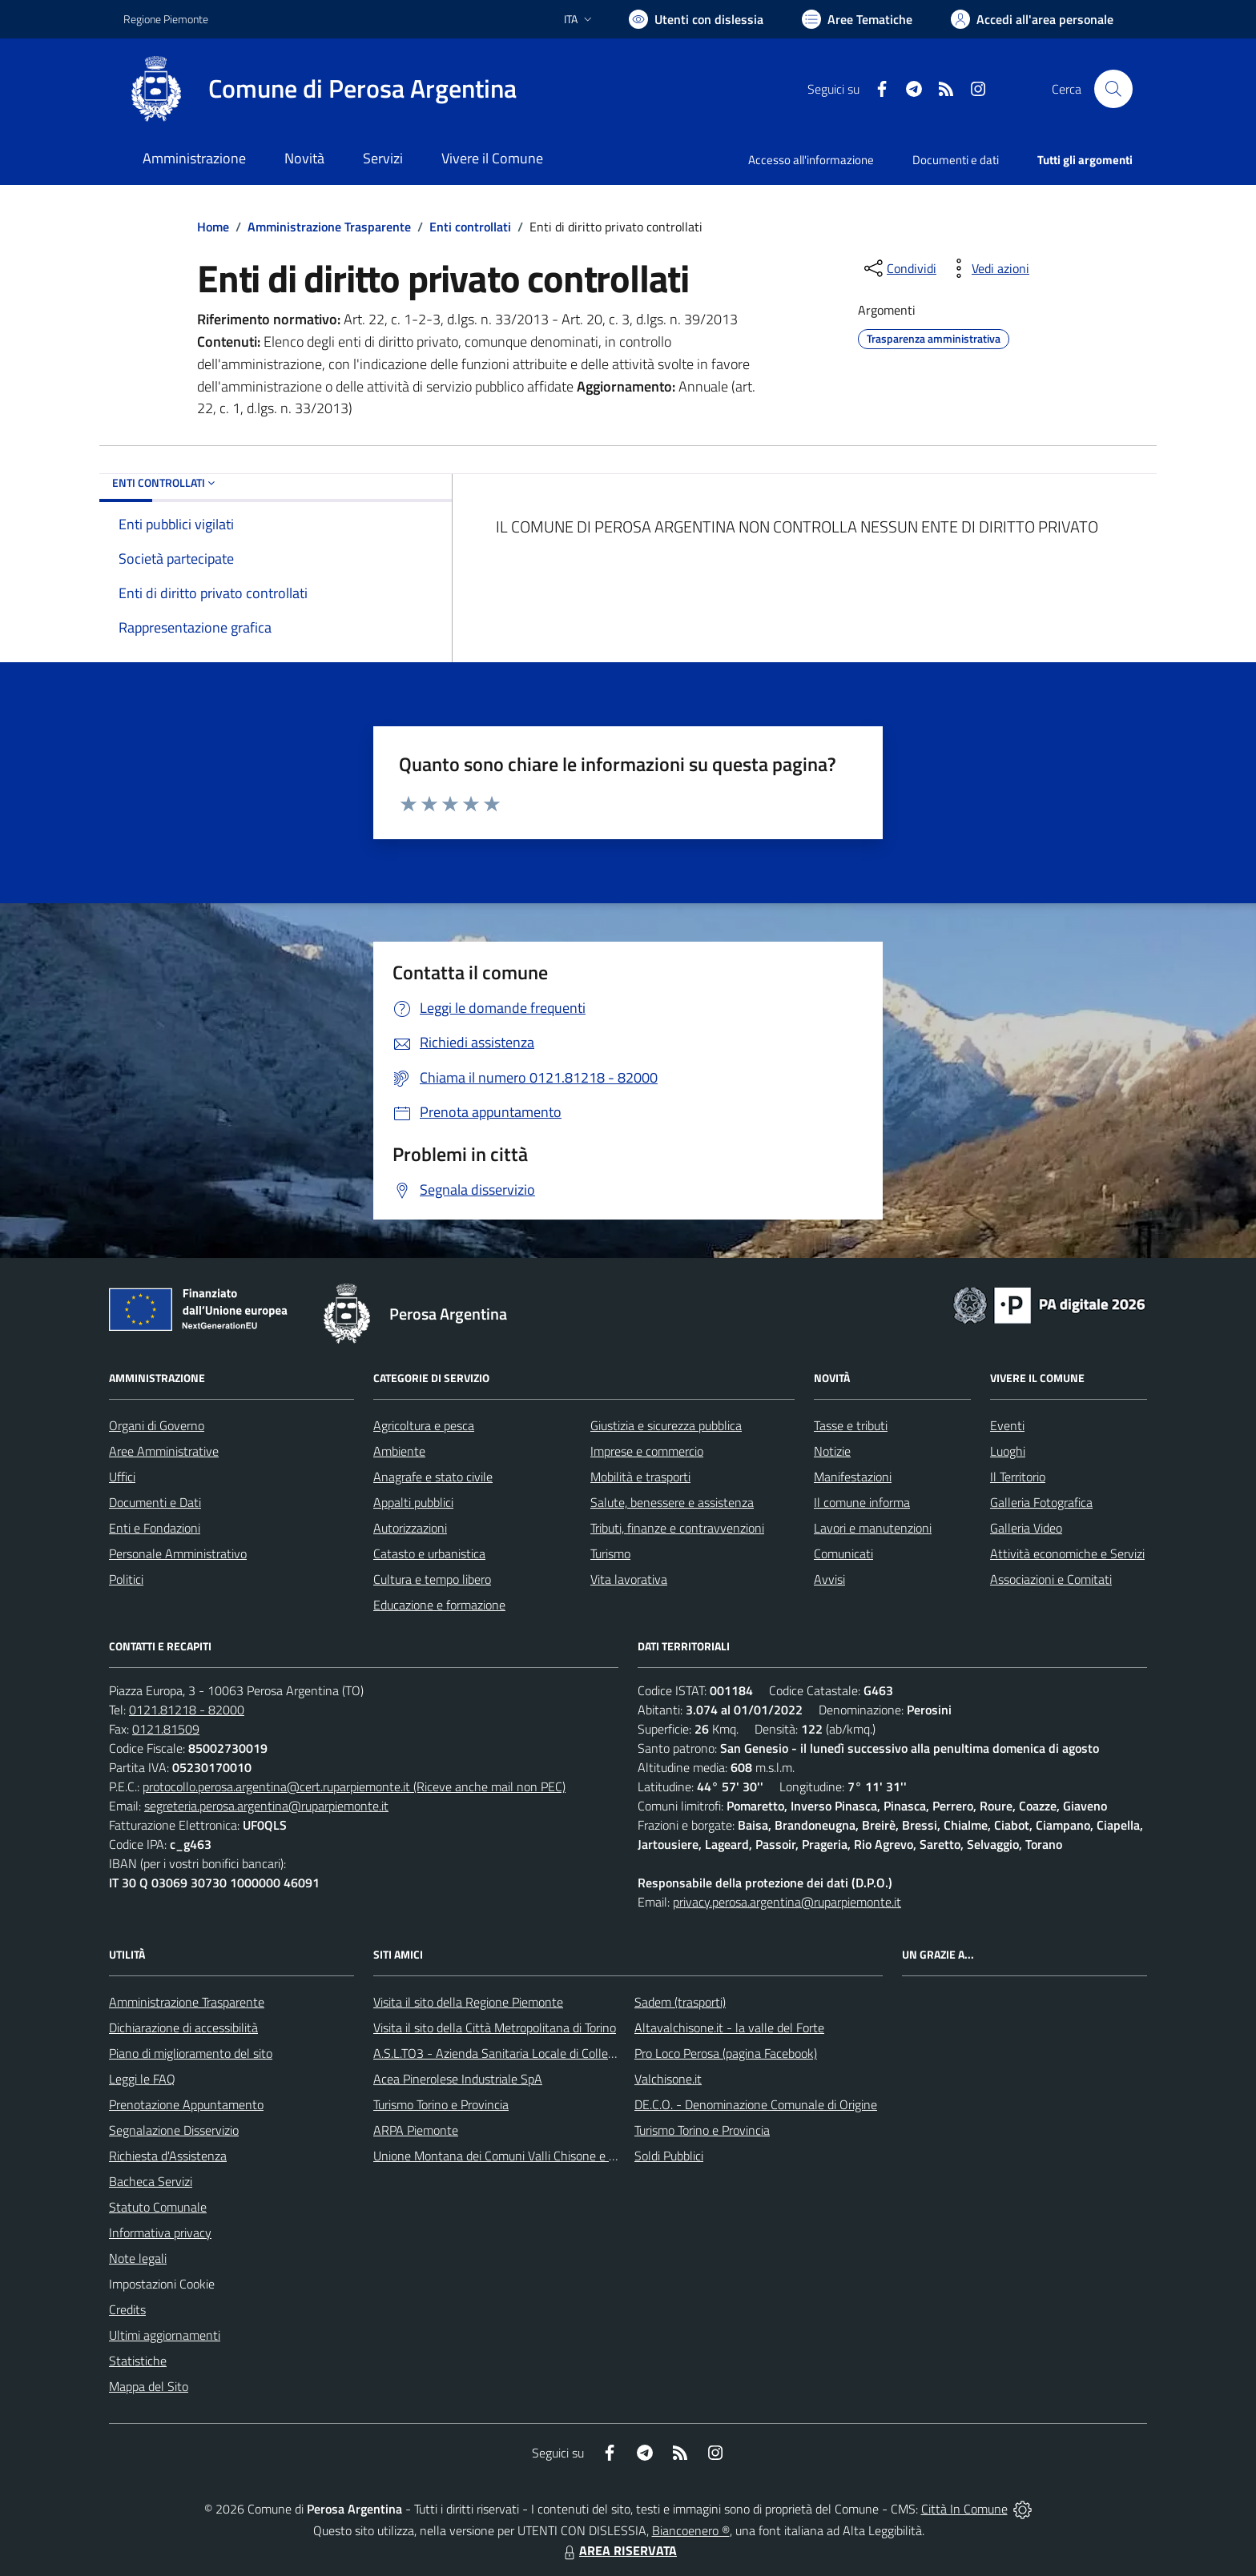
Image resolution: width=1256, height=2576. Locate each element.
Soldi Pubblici (668, 2155)
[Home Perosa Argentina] (320, 89)
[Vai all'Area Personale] (1032, 19)
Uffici (122, 1476)
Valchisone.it (668, 2078)
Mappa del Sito (148, 2386)
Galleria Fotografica (1041, 1502)
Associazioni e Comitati (1051, 1579)
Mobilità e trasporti (640, 1476)
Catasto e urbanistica (429, 1553)
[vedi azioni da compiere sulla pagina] (988, 268)
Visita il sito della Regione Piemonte (468, 2001)
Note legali (138, 2258)
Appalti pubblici (413, 1502)
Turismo (610, 1553)
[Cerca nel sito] (1113, 89)
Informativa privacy (160, 2232)
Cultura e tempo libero (432, 1579)
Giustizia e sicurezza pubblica (666, 1425)
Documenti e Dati (155, 1502)
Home (213, 226)
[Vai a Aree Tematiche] (857, 19)
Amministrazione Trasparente (329, 226)
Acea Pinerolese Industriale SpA (457, 2078)
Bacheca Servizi (150, 2181)
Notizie (832, 1451)
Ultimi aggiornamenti (164, 2335)
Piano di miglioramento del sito (190, 2053)
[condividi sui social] (899, 268)
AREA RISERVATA (618, 2550)
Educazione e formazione (439, 1604)
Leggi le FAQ (142, 2078)
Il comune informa (862, 1502)
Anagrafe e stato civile (433, 1476)
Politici (126, 1579)
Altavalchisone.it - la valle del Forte (729, 2027)
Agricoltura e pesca (423, 1425)
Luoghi (1007, 1451)
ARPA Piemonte (415, 2130)
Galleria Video (1026, 1527)
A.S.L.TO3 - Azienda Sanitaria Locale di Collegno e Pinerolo (528, 2053)
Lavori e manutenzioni (873, 1527)
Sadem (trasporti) (680, 2001)
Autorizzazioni (410, 1527)
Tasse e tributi (851, 1425)
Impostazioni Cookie (162, 2283)
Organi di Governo (156, 1425)
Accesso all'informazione (811, 160)
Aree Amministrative (164, 1451)
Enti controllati (470, 226)
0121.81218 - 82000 (186, 1709)
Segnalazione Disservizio (174, 2130)
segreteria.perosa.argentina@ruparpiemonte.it (266, 1805)
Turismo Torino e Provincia (441, 2104)
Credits (127, 2309)
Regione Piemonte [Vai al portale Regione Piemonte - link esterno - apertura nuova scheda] (165, 18)
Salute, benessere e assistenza (672, 1502)
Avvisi (829, 1579)
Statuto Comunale (158, 2206)
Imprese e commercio (646, 1451)
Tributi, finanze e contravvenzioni (677, 1527)
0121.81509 (165, 1728)
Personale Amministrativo (178, 1553)
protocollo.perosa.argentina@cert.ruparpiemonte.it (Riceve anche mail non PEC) (354, 1786)
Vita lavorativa (628, 1579)
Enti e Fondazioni (154, 1527)
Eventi (1007, 1425)
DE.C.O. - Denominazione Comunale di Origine (755, 2104)
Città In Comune (964, 2508)
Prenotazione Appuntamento (186, 2104)
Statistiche (138, 2360)
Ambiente (399, 1451)
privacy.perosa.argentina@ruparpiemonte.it (787, 1901)
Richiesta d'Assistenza (168, 2155)
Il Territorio (1017, 1476)
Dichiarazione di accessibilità (183, 2027)
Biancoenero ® (691, 2530)
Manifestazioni (853, 1476)
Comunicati (843, 1553)
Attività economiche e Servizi (1067, 1553)
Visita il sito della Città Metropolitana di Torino (494, 2027)
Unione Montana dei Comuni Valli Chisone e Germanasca (524, 2155)
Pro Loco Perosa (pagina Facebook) (725, 2053)
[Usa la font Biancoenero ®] (696, 19)
